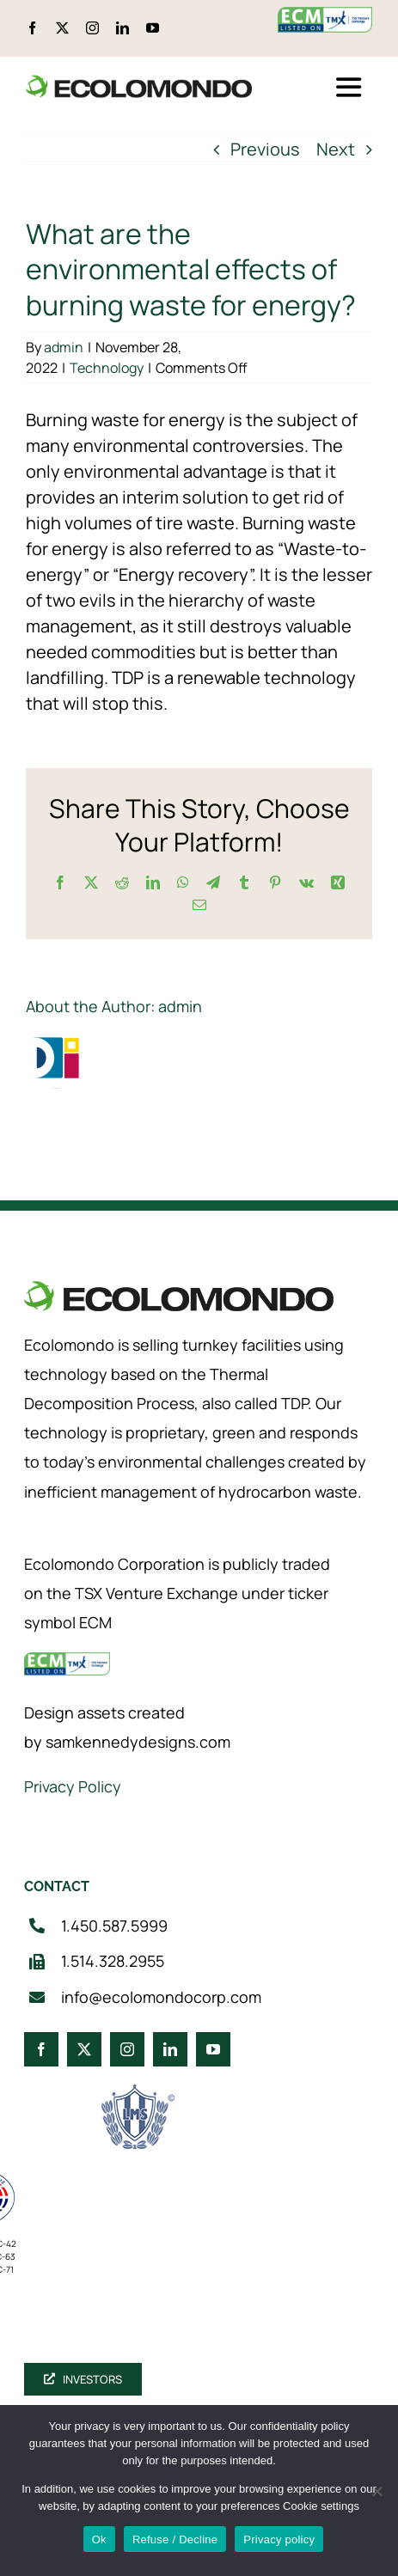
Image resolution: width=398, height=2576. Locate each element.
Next (335, 149)
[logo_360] (139, 82)
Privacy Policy (72, 1786)
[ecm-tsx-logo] (325, 15)
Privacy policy (279, 2539)
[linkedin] (122, 27)
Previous (265, 149)
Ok (99, 2539)
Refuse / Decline (174, 2539)
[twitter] (62, 27)
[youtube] (152, 27)
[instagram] (92, 27)
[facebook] (32, 27)
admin (63, 347)
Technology (107, 367)
